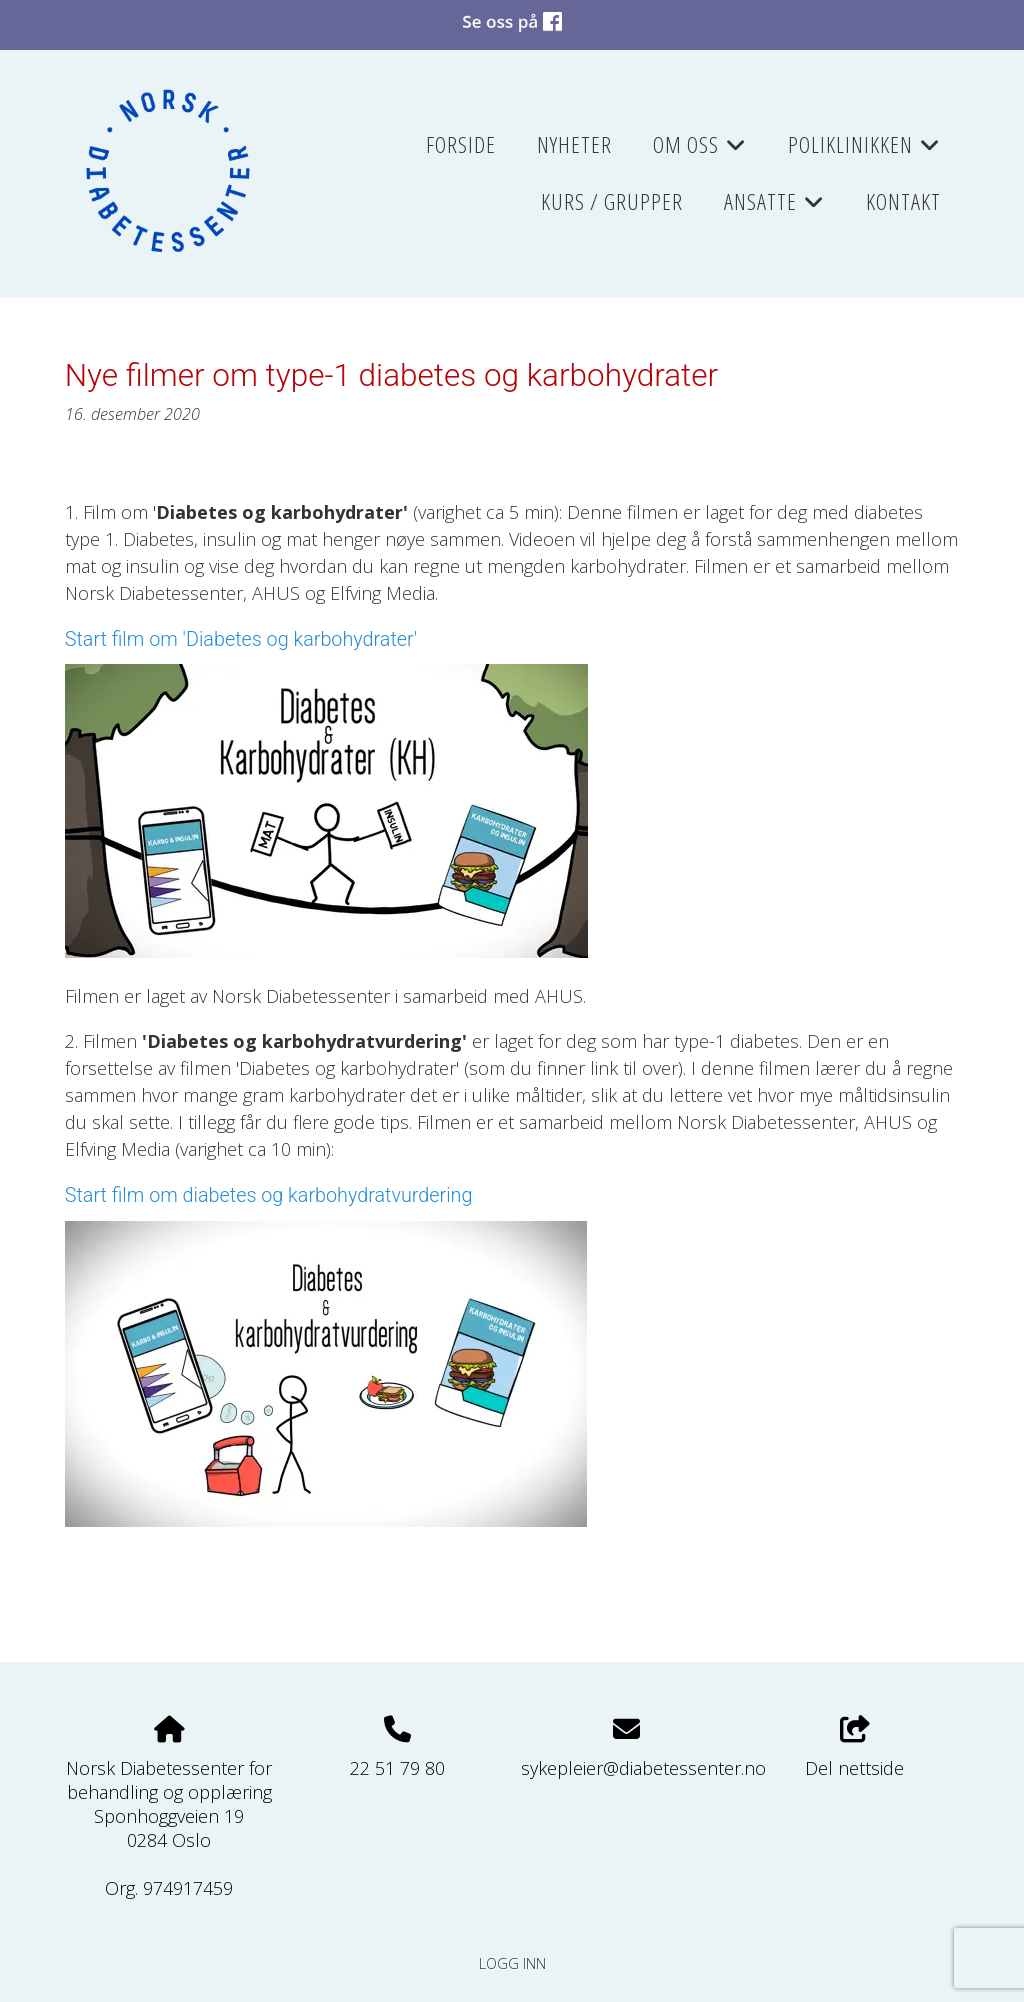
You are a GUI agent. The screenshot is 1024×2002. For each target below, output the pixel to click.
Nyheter (574, 144)
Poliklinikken (864, 151)
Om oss (700, 151)
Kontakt (903, 201)
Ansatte (774, 208)
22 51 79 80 (397, 1768)
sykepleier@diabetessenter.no (643, 1768)
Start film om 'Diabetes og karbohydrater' (241, 639)
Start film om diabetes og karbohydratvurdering (269, 1195)
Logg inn (512, 1963)
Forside (461, 144)
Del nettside (854, 1748)
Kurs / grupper (612, 201)
